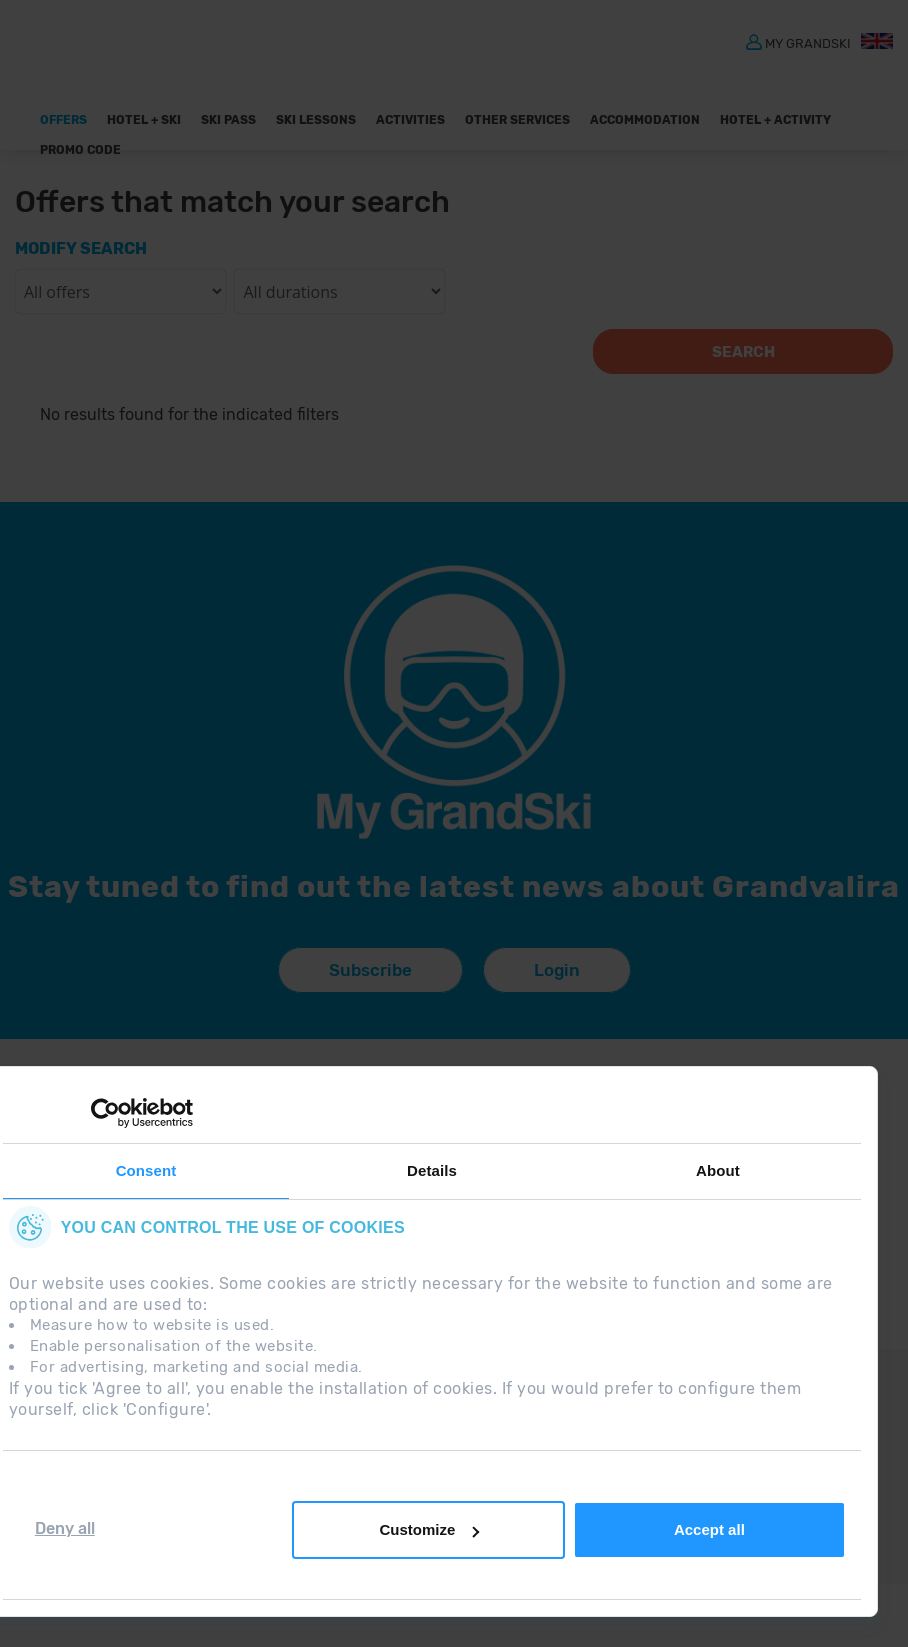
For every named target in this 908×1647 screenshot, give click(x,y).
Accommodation (645, 120)
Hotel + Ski (144, 120)
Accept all (709, 1529)
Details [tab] (432, 1170)
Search (743, 352)
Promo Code (80, 150)
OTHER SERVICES (517, 120)
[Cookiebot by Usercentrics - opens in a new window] (105, 1113)
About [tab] (718, 1170)
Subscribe (370, 970)
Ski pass (228, 120)
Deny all (65, 1528)
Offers (63, 120)
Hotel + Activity (775, 120)
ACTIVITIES (410, 120)
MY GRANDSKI (808, 42)
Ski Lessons (316, 120)
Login (557, 970)
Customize (429, 1529)
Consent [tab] (146, 1170)
